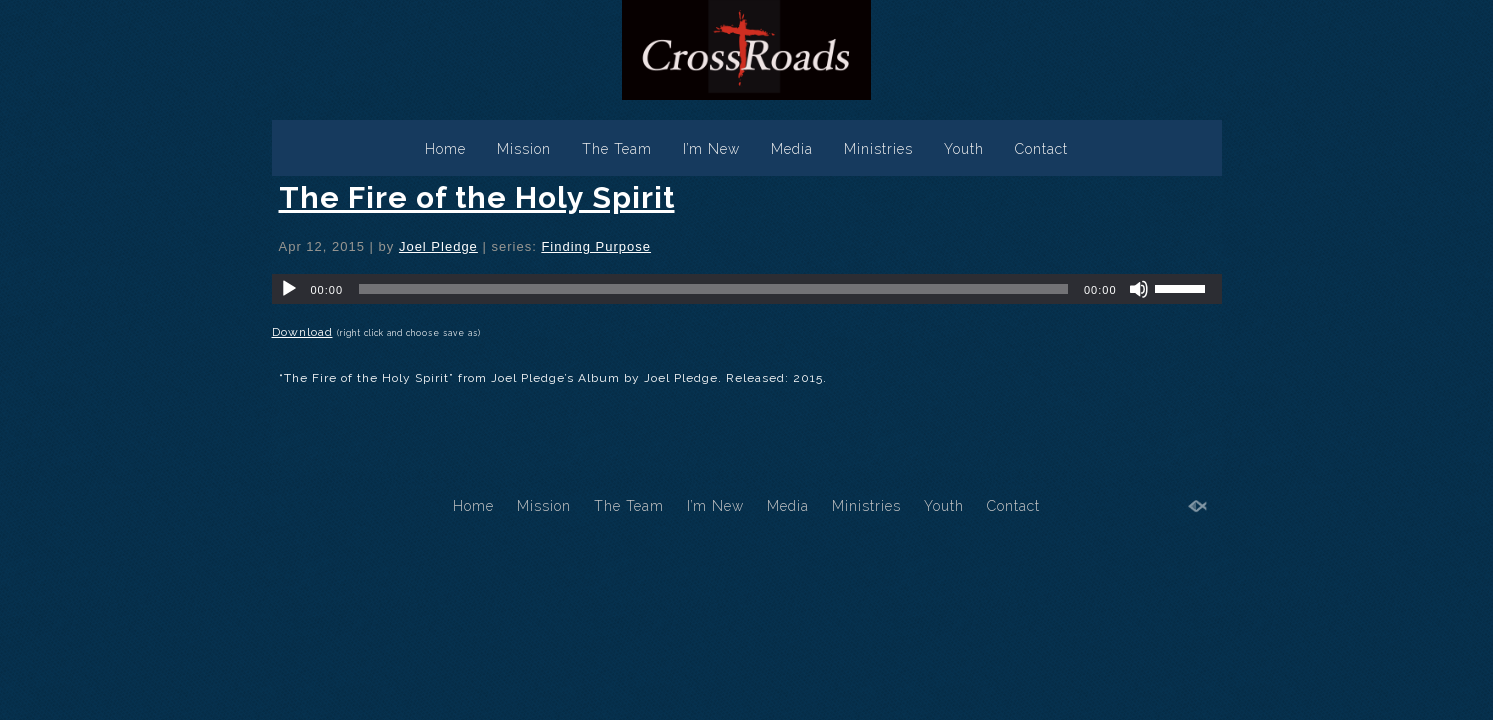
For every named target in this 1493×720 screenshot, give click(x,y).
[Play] (289, 289)
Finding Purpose (596, 246)
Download (302, 332)
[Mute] (1139, 289)
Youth (964, 149)
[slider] (713, 289)
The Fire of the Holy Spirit (477, 197)
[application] (747, 289)
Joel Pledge (438, 246)
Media (792, 149)
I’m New (711, 149)
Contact (1041, 149)
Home (445, 149)
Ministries (878, 149)
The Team (617, 149)
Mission (524, 149)
